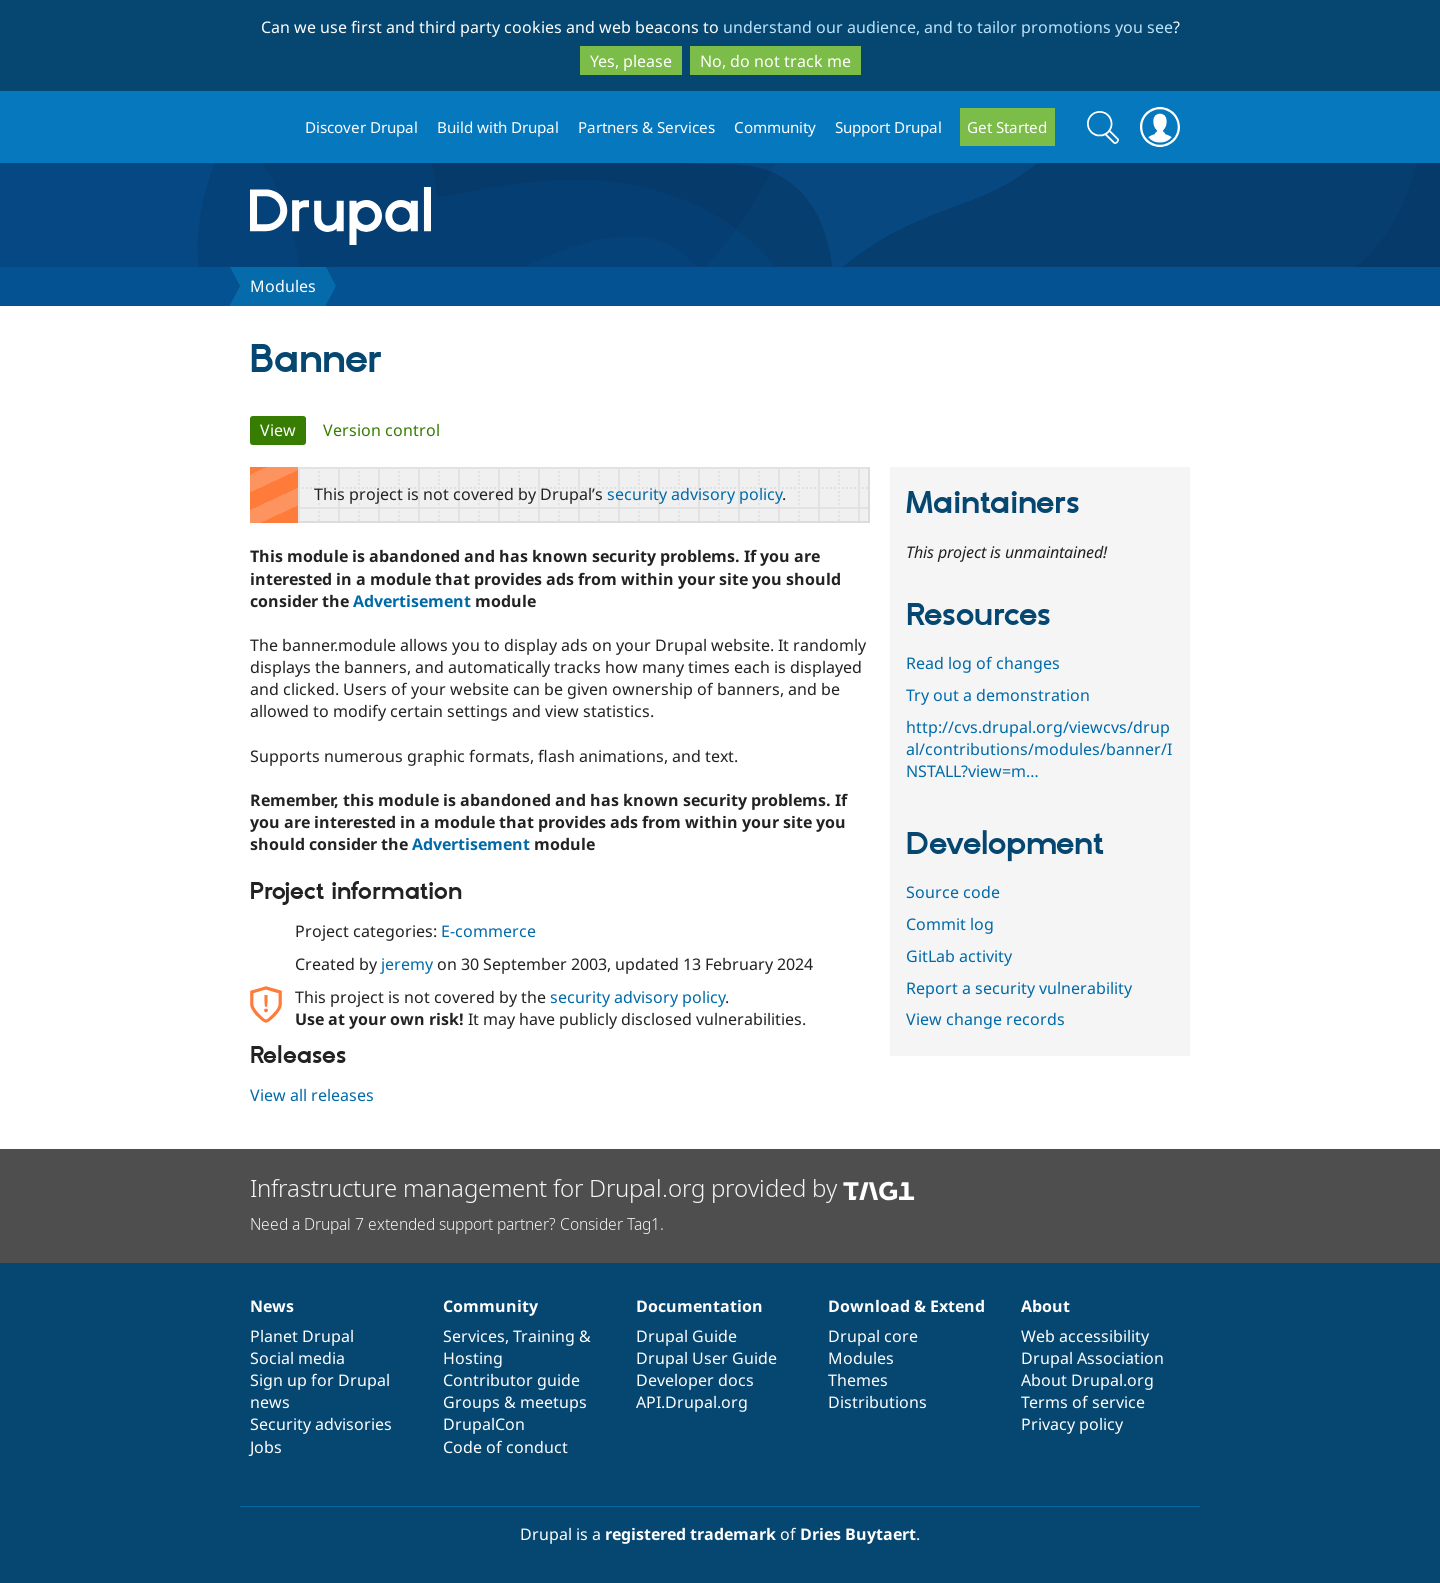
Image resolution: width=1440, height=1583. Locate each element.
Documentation (699, 1306)
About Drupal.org (1087, 1380)
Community (775, 127)
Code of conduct (505, 1447)
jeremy (407, 964)
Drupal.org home (269, 127)
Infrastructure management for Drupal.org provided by (582, 1187)
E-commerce (488, 931)
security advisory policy (694, 494)
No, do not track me (775, 61)
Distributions (877, 1402)
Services (474, 1336)
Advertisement (412, 601)
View (283, 430)
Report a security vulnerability (1019, 988)
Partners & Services (646, 127)
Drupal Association (1092, 1358)
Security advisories (321, 1424)
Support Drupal (888, 127)
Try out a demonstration (998, 695)
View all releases (312, 1095)
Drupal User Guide (706, 1358)
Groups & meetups (515, 1402)
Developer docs (695, 1380)
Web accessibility (1085, 1336)
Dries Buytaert (858, 1534)
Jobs (266, 1447)
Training (544, 1336)
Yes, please (631, 61)
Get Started (1007, 127)
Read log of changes (983, 663)
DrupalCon (484, 1424)
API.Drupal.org (692, 1402)
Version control (381, 430)
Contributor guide (511, 1380)
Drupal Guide (686, 1336)
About (1045, 1306)
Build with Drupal (498, 127)
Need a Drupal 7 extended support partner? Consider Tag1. (457, 1224)
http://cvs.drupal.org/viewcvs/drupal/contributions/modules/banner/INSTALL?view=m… (1039, 749)
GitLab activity (959, 956)
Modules (283, 286)
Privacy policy (1072, 1424)
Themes (858, 1380)
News (272, 1306)
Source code (953, 892)
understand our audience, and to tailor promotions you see (948, 27)
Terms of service (1083, 1402)
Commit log (950, 924)
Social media (297, 1358)
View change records (985, 1019)
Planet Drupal (302, 1336)
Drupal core (873, 1336)
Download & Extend (906, 1306)
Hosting (473, 1358)
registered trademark (690, 1534)
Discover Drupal (361, 127)
